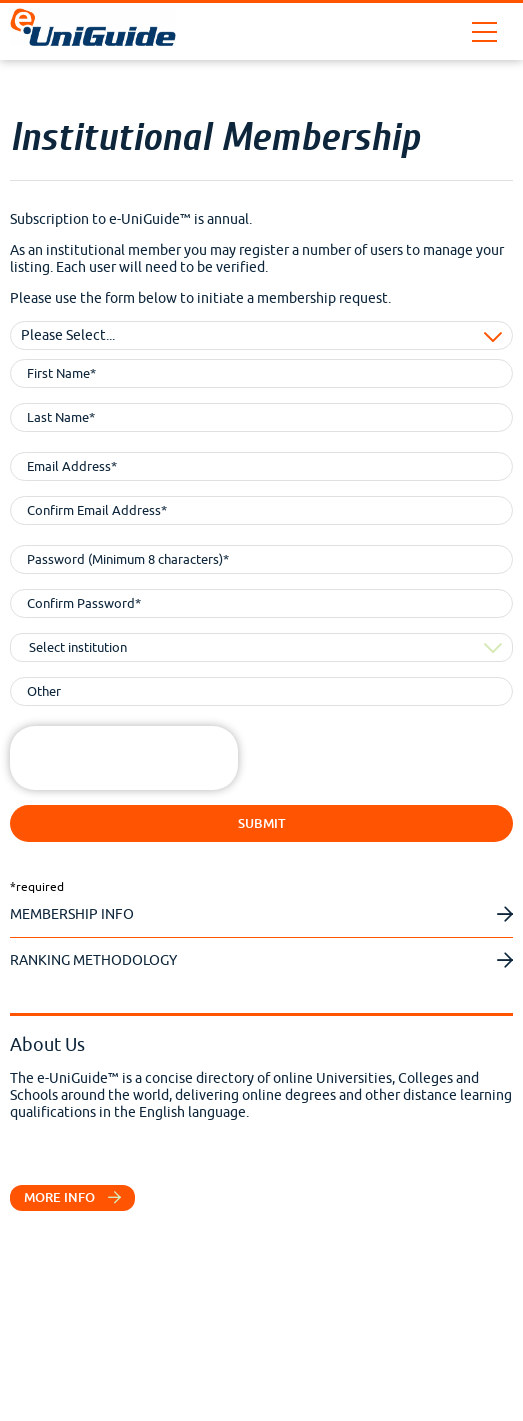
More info (72, 1198)
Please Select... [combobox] (68, 335)
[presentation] (162, 765)
